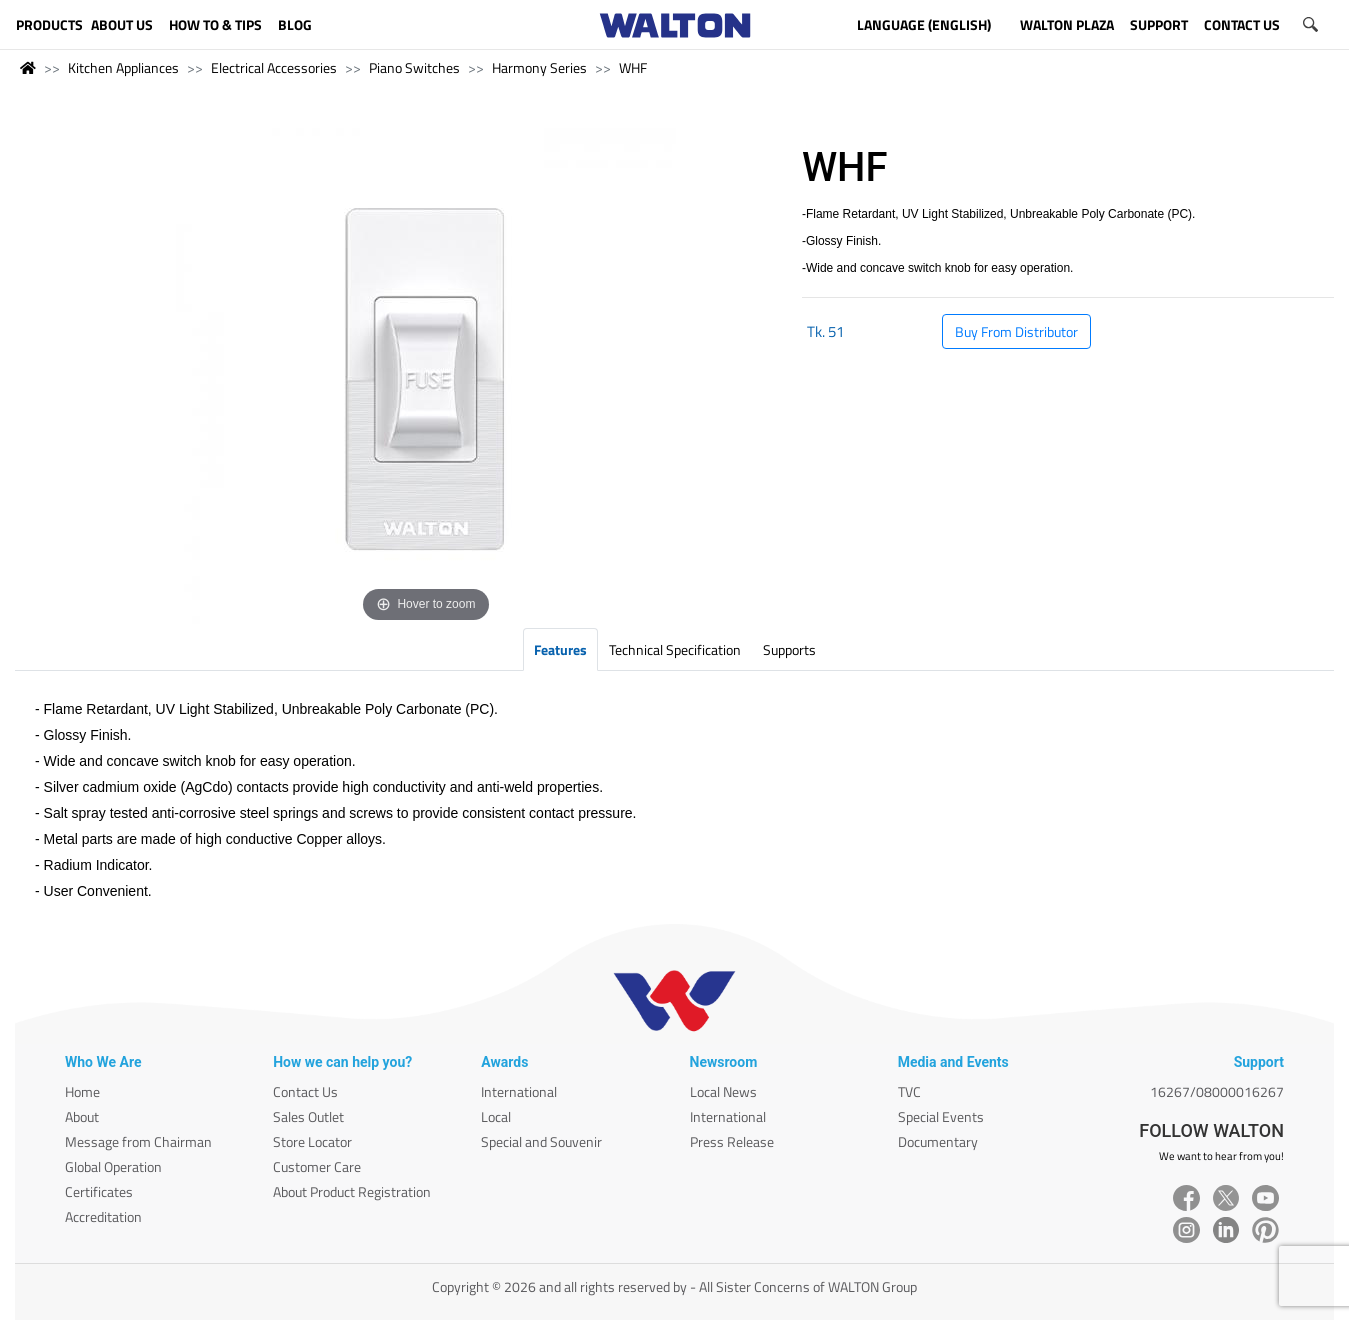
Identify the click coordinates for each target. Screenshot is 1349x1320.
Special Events (941, 1116)
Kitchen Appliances (123, 67)
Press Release (732, 1141)
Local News (723, 1091)
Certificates (99, 1191)
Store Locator (312, 1141)
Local (496, 1116)
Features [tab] (560, 649)
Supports (789, 649)
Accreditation (103, 1216)
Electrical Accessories (274, 67)
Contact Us (305, 1091)
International (519, 1091)
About (82, 1116)
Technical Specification (675, 649)
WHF (633, 67)
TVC (909, 1091)
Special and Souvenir (541, 1141)
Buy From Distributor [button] (1016, 331)
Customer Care (317, 1166)
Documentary (938, 1141)
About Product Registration (352, 1191)
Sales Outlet (308, 1116)
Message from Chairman (138, 1141)
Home (82, 1091)
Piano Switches (414, 67)
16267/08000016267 (1217, 1091)
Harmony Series (539, 67)
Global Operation (113, 1166)
